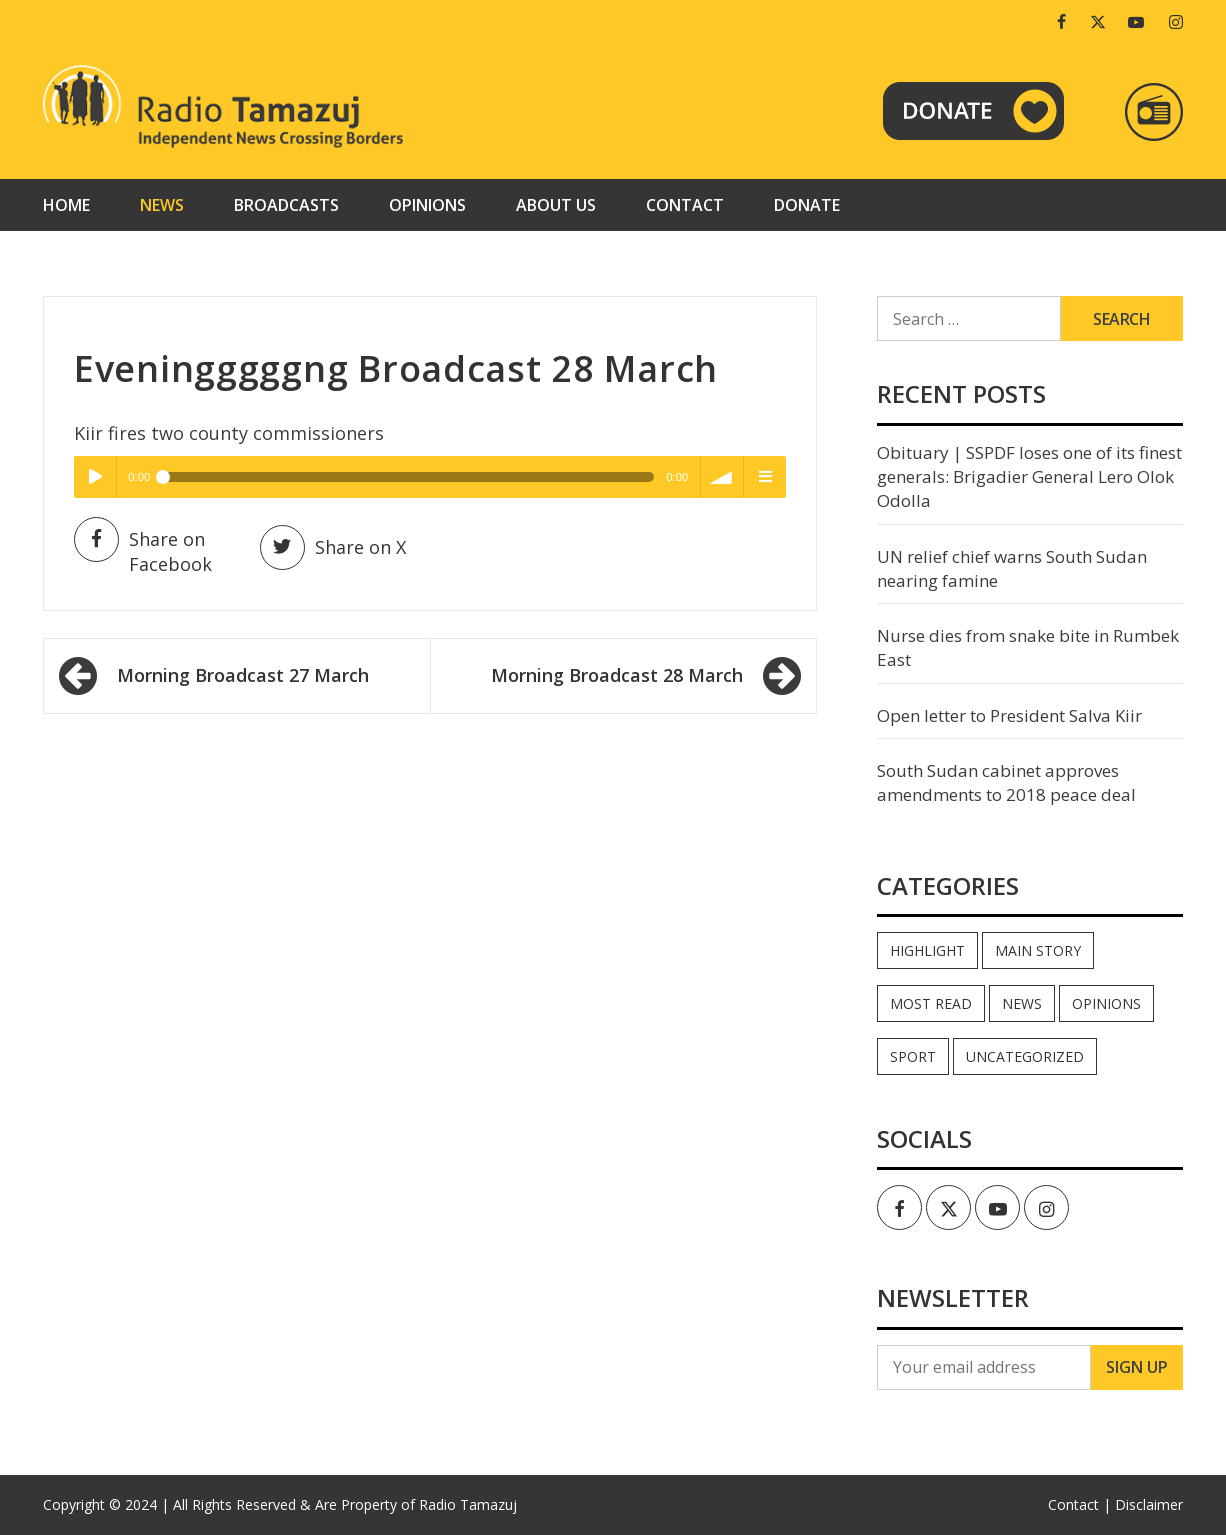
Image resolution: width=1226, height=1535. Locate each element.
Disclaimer (1149, 1504)
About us (556, 205)
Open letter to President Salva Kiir (1009, 715)
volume (722, 477)
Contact (685, 205)
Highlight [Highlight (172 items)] (927, 950)
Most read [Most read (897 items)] (931, 1003)
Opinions (427, 205)
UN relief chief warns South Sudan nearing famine (1012, 568)
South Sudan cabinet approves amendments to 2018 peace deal (1006, 782)
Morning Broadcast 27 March (243, 675)
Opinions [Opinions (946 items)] (1106, 1003)
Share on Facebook (143, 551)
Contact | (1079, 1504)
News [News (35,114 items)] (1022, 1003)
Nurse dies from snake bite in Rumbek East (1028, 647)
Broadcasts (286, 205)
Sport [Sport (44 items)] (913, 1056)
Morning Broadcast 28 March (617, 675)
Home (66, 205)
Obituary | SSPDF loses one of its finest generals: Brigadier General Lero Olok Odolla (1029, 477)
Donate (807, 205)
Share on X (333, 547)
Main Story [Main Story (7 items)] (1038, 950)
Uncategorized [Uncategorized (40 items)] (1025, 1056)
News (162, 205)
